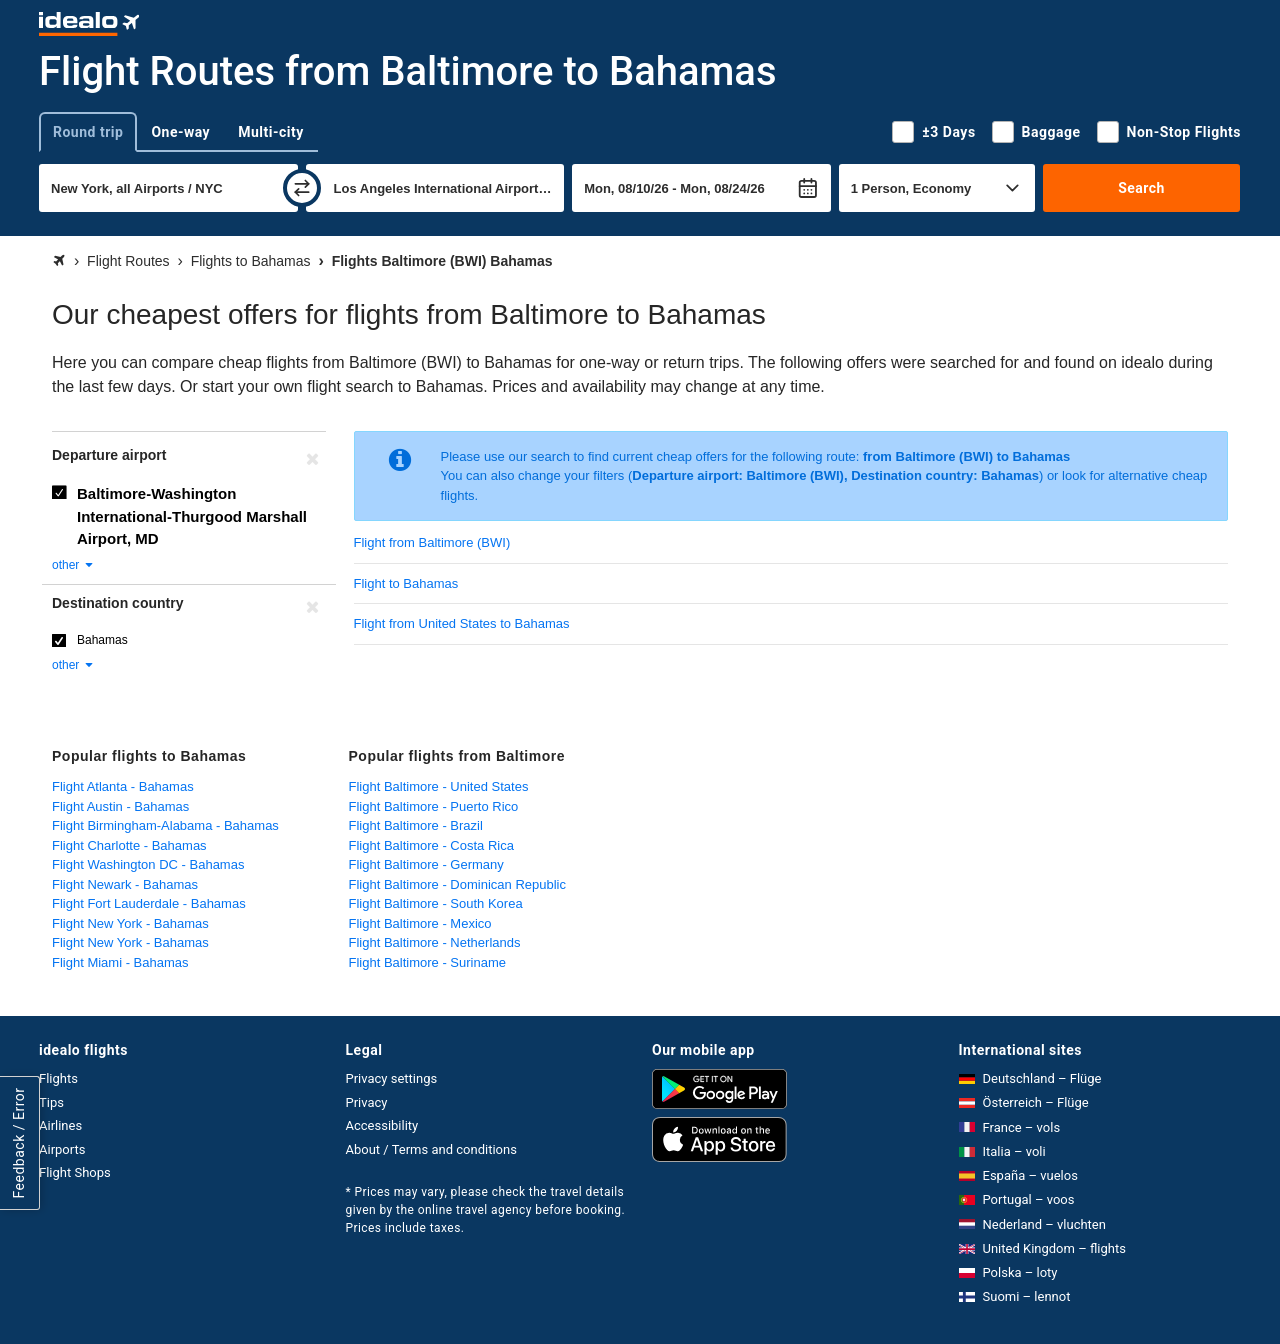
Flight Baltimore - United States (439, 786)
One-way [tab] (180, 132)
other (73, 565)
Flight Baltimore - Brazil (416, 825)
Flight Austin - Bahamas (120, 806)
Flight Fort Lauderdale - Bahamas (149, 903)
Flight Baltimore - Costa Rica (431, 845)
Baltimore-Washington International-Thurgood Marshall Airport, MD (192, 516)
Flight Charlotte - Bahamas (129, 845)
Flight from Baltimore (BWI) (432, 542)
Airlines (60, 1125)
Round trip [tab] (88, 132)
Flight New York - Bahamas (130, 923)
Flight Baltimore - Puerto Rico (434, 806)
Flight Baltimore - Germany (426, 864)
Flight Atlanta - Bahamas (123, 786)
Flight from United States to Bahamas (462, 623)
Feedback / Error (19, 1142)
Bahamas (102, 640)
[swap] (302, 188)
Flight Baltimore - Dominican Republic (457, 884)
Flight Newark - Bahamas (125, 884)
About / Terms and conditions (431, 1149)
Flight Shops (75, 1172)
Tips (51, 1102)
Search (1141, 188)
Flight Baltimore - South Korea (436, 903)
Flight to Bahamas (406, 583)
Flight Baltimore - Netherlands (435, 942)
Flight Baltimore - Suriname (428, 962)
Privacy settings (392, 1078)
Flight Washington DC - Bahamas (148, 864)
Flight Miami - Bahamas (120, 962)
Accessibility (382, 1125)
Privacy (367, 1102)
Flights (58, 1078)
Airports (62, 1149)
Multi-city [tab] (271, 132)
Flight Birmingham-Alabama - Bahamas (165, 825)
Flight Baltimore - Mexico (420, 923)
